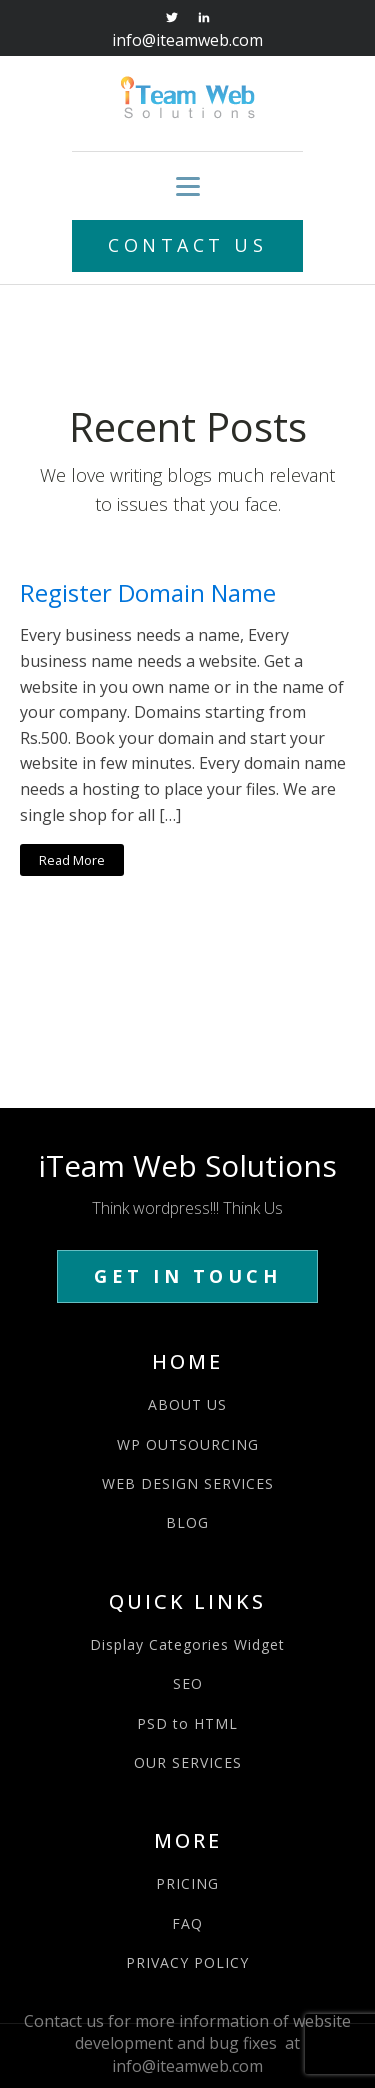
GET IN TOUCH (187, 1276)
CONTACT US (187, 245)
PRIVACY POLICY (187, 1962)
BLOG (187, 1522)
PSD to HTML (187, 1723)
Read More (72, 860)
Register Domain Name (148, 593)
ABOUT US (187, 1404)
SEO (188, 1683)
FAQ (187, 1923)
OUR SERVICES (188, 1762)
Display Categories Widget (187, 1644)
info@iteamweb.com (187, 40)
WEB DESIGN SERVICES (188, 1483)
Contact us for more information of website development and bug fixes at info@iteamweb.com (187, 2043)
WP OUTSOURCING (188, 1444)
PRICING (187, 1883)
